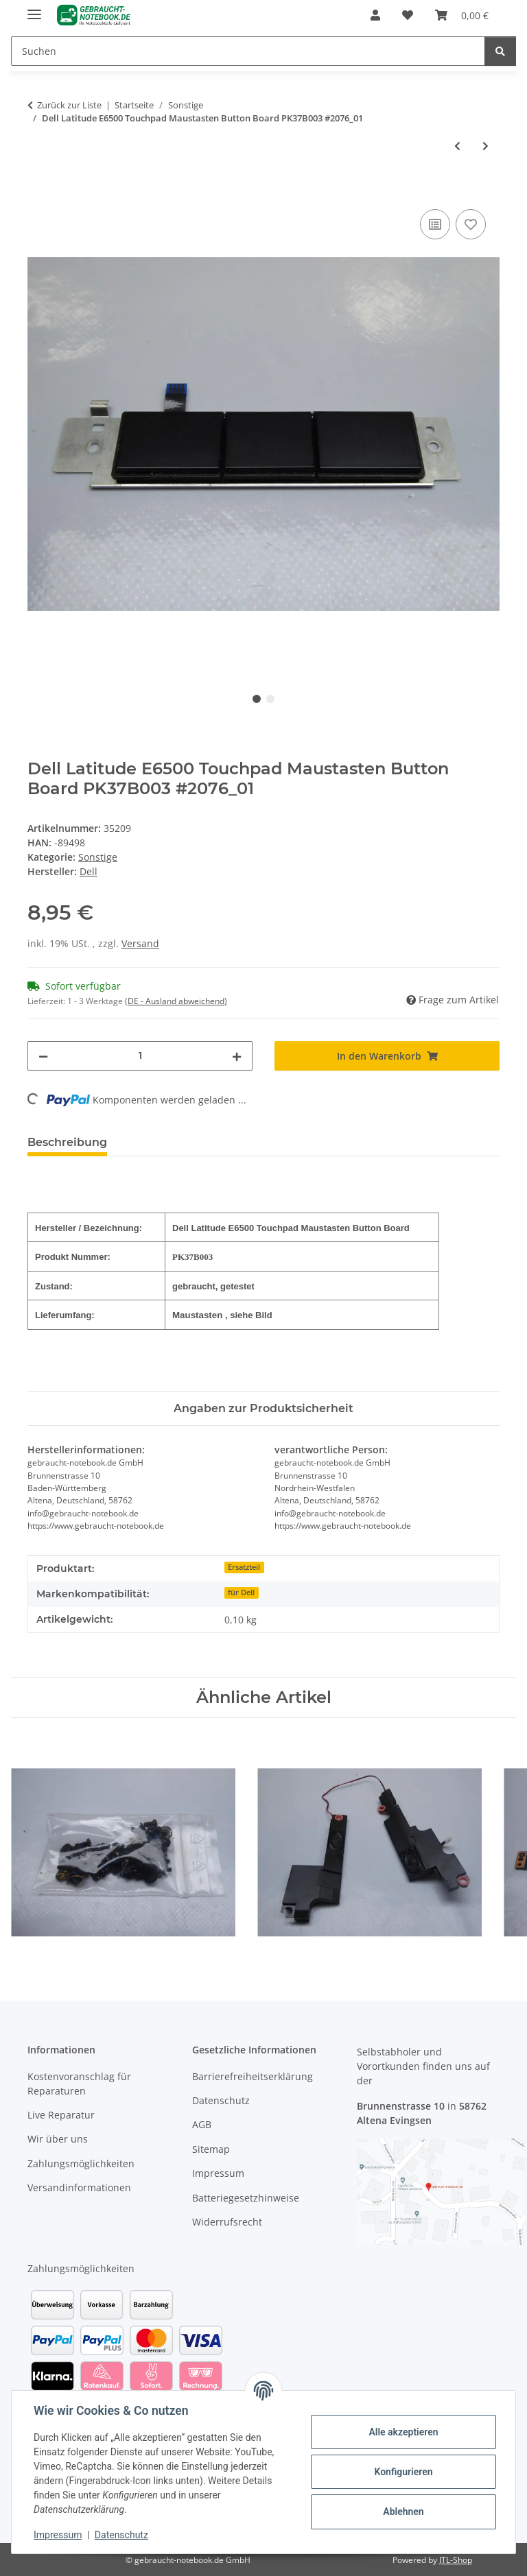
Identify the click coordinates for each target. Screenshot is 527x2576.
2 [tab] (270, 699)
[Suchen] (248, 51)
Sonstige (97, 856)
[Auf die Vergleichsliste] (435, 224)
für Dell (241, 1592)
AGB (201, 2124)
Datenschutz (121, 2534)
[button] (375, 15)
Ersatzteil (244, 1567)
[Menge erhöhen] (237, 1056)
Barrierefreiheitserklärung (252, 2076)
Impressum (58, 2534)
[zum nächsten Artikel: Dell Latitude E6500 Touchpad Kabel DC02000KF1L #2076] (485, 145)
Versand (140, 943)
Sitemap (211, 2149)
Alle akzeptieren (403, 2431)
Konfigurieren (403, 2471)
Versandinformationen (79, 2187)
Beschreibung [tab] (67, 1142)
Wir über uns (57, 2138)
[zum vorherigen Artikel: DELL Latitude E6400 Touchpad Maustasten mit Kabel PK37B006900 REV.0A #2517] (457, 145)
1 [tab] (257, 699)
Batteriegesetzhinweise (245, 2197)
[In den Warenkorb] (38, 190)
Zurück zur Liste (69, 105)
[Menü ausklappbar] (34, 8)
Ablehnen (403, 2511)
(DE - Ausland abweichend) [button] (176, 1001)
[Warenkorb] (462, 15)
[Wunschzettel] (407, 15)
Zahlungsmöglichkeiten (80, 2163)
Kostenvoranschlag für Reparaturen (79, 2083)
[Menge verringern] (43, 1056)
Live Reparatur (61, 2114)
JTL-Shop (455, 2560)
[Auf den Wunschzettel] (471, 224)
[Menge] (140, 1056)
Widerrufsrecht (227, 2221)
